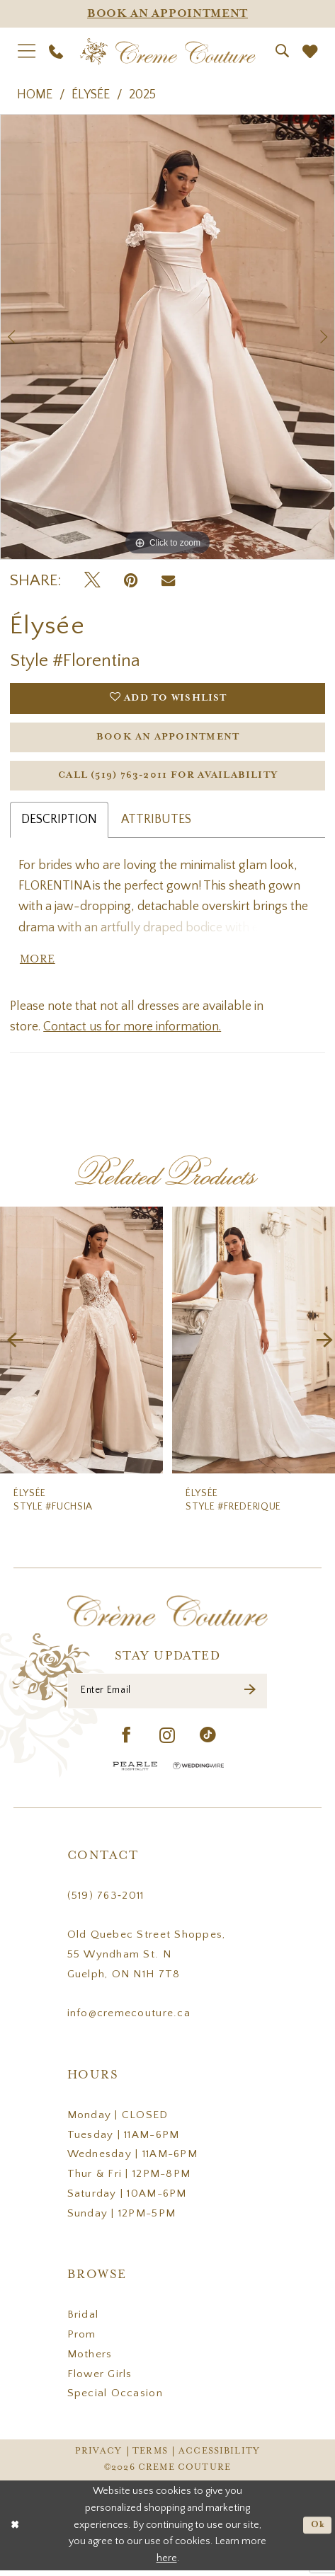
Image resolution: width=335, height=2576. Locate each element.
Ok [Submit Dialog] (317, 2530)
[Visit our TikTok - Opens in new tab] (208, 1742)
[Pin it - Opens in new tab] (130, 581)
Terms (150, 2456)
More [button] (38, 964)
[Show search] (281, 51)
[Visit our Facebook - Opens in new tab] (127, 1742)
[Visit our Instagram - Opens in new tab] (167, 1742)
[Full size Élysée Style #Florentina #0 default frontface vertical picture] (167, 337)
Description (59, 823)
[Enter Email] (167, 1695)
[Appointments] (167, 14)
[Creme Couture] (167, 51)
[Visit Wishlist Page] (309, 51)
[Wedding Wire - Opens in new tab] (198, 1771)
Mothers (90, 2360)
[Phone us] (56, 52)
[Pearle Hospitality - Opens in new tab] (135, 1771)
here (167, 2564)
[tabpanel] (167, 337)
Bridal (83, 2320)
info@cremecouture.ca (129, 2019)
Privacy (98, 2456)
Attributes (156, 823)
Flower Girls (99, 2379)
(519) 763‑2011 (105, 1900)
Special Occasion (115, 2399)
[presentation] (81, 1344)
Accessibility (219, 2456)
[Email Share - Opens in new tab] (168, 581)
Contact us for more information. (132, 1032)
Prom (81, 2340)
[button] (26, 51)
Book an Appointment (168, 739)
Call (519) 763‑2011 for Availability (168, 779)
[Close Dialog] (15, 2530)
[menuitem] (26, 51)
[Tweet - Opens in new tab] (92, 581)
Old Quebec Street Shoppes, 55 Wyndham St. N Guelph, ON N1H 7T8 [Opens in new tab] (146, 1960)
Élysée (91, 95)
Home (34, 95)
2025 (142, 95)
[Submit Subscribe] (250, 1695)
